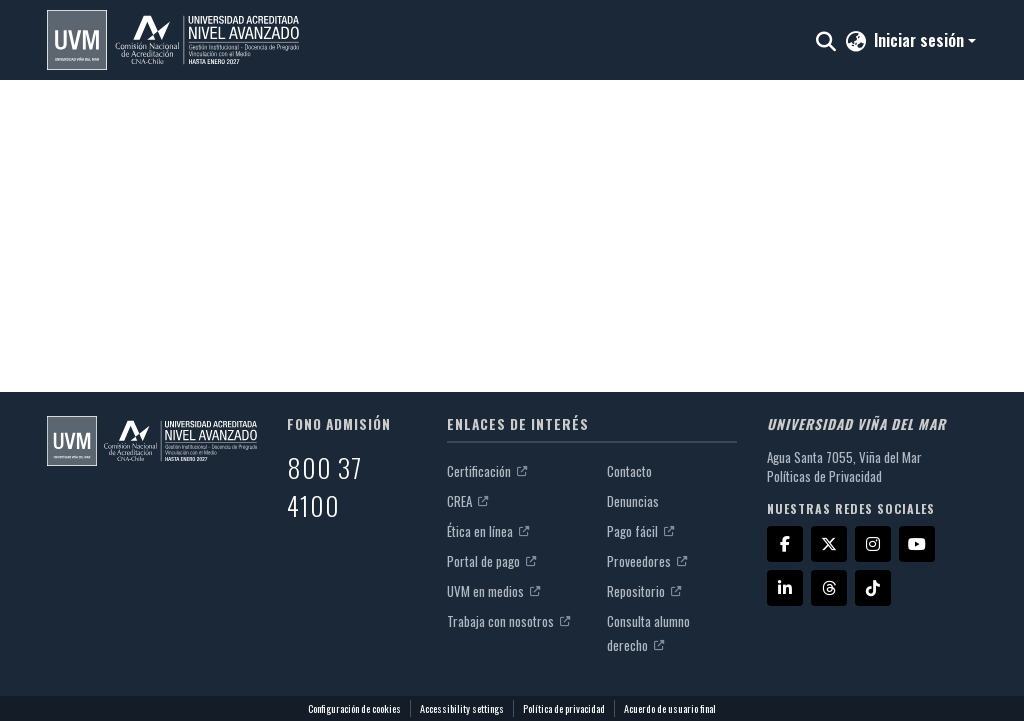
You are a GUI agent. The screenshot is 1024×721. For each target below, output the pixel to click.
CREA (467, 501)
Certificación (487, 471)
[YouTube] (917, 544)
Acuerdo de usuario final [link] (670, 708)
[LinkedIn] (785, 588)
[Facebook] (785, 544)
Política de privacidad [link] (564, 708)
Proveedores (647, 561)
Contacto (629, 471)
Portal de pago (491, 561)
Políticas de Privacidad (824, 476)
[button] (173, 40)
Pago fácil (640, 531)
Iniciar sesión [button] (921, 40)
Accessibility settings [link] (462, 708)
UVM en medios (493, 591)
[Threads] (829, 588)
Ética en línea (488, 531)
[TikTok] (873, 588)
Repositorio (644, 591)
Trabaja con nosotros (508, 621)
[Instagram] (873, 544)
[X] (829, 544)
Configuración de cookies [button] (354, 708)
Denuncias (633, 501)
